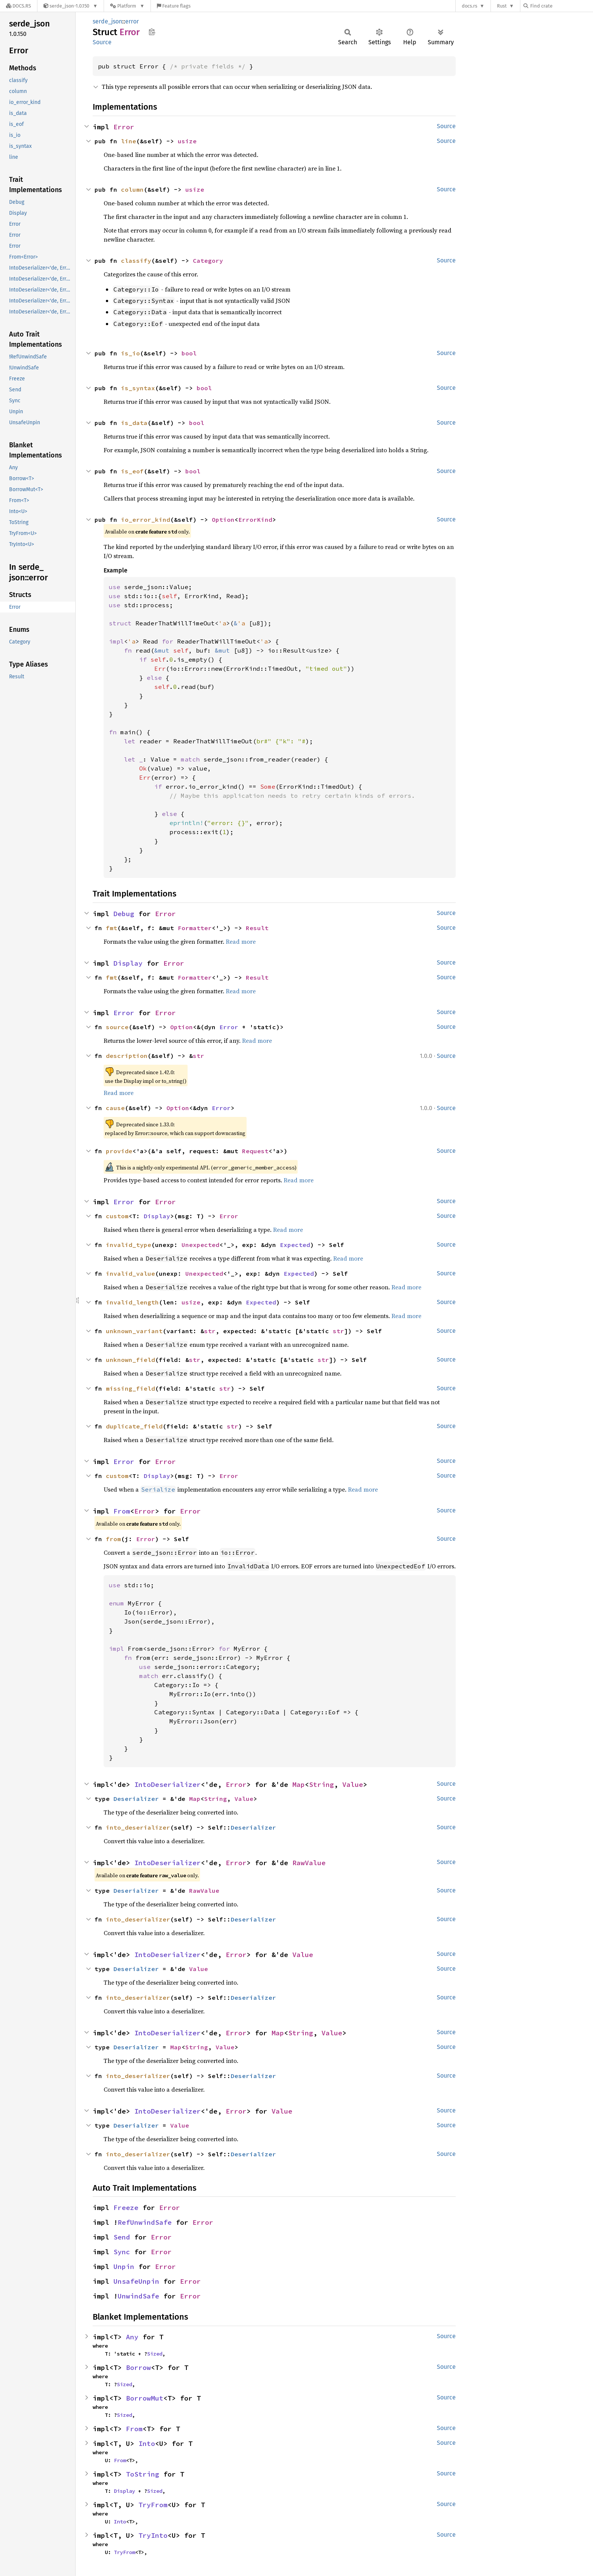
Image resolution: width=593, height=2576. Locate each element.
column (132, 189)
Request (255, 1151)
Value (352, 1784)
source (117, 1027)
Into (146, 2443)
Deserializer (136, 1798)
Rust (502, 6)
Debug (123, 913)
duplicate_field (134, 1426)
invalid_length (132, 1302)
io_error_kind (145, 519)
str (198, 1055)
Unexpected (200, 1244)
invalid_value (130, 1273)
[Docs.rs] (18, 6)
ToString (142, 2474)
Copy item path (152, 31)
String (321, 1784)
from (113, 1539)
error (132, 21)
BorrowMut (144, 2398)
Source (102, 42)
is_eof (132, 471)
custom (117, 1216)
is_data (134, 422)
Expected (295, 1244)
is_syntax (138, 388)
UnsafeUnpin (136, 2281)
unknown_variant (134, 1331)
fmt (111, 928)
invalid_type (128, 1244)
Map (298, 1784)
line (128, 141)
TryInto (153, 2535)
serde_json (107, 21)
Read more (241, 941)
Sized (154, 2353)
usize (187, 141)
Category (208, 260)
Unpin (123, 2266)
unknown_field (130, 1359)
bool (189, 353)
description (126, 1055)
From (121, 1511)
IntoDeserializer (167, 1784)
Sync (121, 2251)
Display (128, 963)
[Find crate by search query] (561, 6)
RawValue (309, 1862)
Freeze (125, 2207)
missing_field (130, 1388)
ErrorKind (255, 519)
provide (119, 1151)
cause (115, 1108)
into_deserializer (138, 1827)
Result (257, 928)
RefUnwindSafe (145, 2222)
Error (123, 127)
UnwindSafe (138, 2296)
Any (132, 2337)
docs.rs (469, 6)
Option (223, 519)
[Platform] (127, 6)
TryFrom (153, 2504)
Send (121, 2237)
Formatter (195, 928)
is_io (130, 353)
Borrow (138, 2367)
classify (136, 260)
